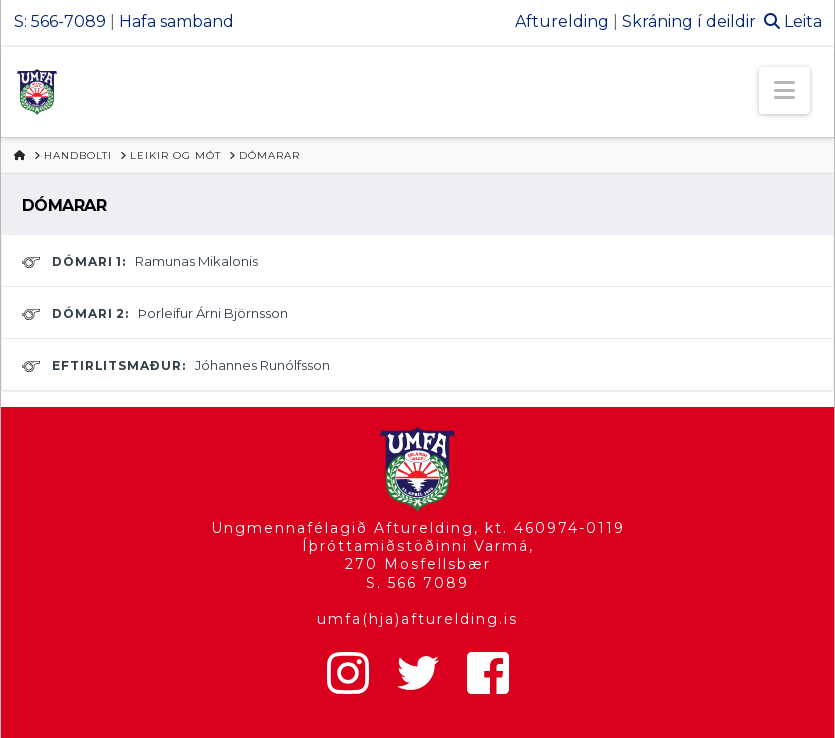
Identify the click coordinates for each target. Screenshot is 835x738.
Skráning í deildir (689, 21)
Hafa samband (176, 21)
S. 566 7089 (417, 583)
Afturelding (562, 21)
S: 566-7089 (60, 21)
